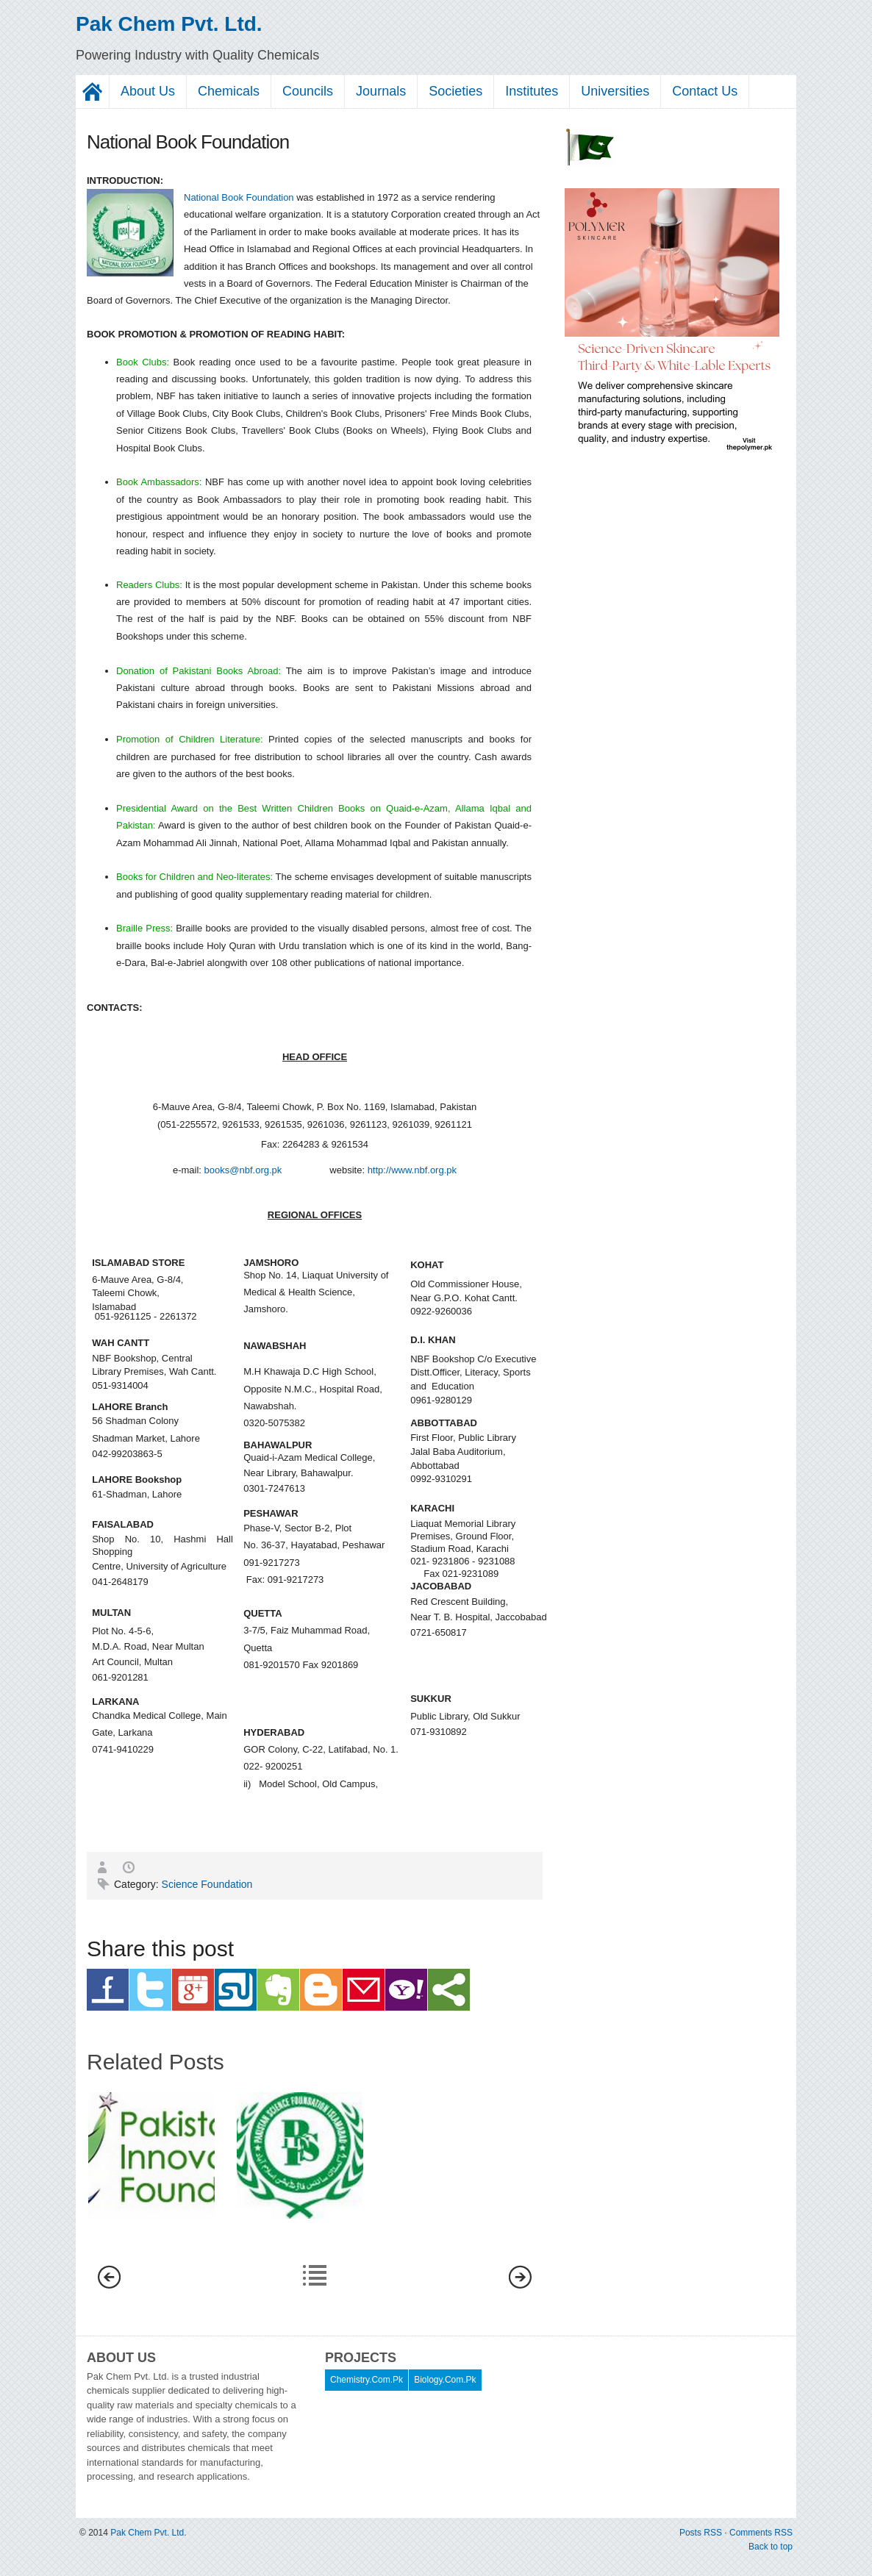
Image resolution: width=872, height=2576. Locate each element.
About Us (148, 91)
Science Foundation (207, 1884)
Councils (307, 91)
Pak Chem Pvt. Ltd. (169, 23)
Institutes (531, 91)
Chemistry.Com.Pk (366, 2380)
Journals (381, 91)
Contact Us (704, 91)
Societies (455, 91)
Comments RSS (761, 2532)
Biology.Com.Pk (445, 2380)
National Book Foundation (239, 197)
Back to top (770, 2546)
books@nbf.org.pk (243, 1170)
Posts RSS (701, 2532)
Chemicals (229, 91)
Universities (615, 91)
